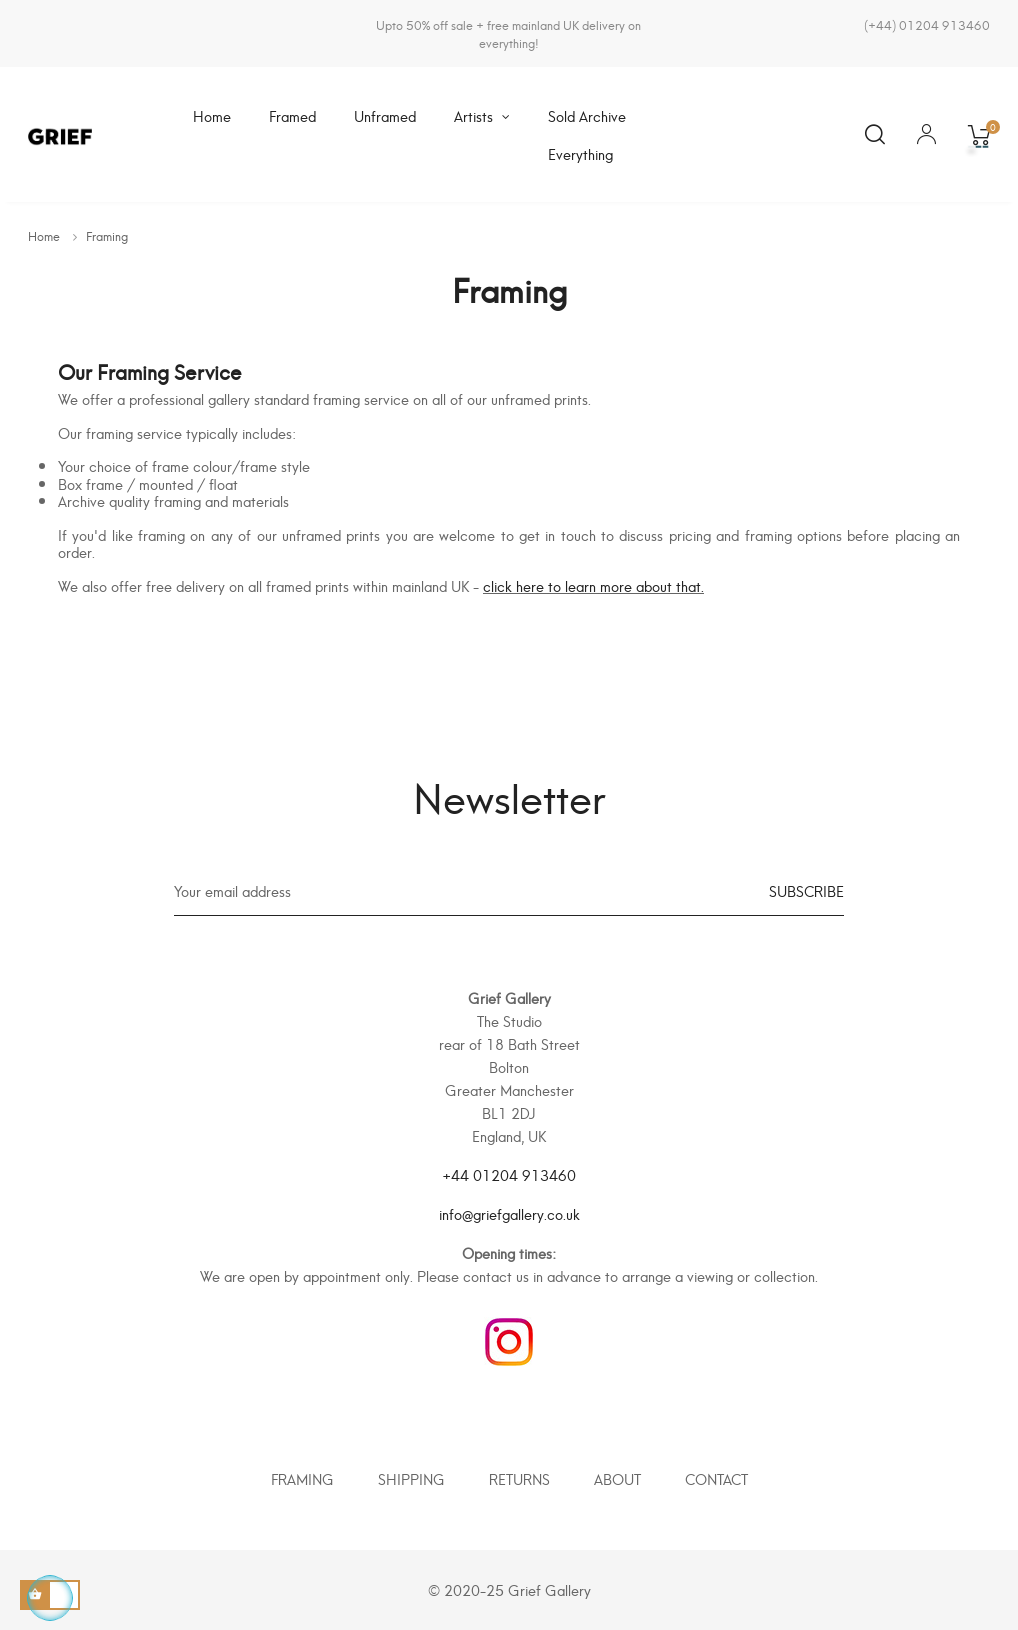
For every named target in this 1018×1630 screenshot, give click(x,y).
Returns (519, 1478)
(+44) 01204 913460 (927, 24)
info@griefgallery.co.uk (509, 1213)
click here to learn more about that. (593, 585)
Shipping (411, 1478)
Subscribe (806, 890)
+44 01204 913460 (509, 1174)
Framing (302, 1478)
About (617, 1478)
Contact (716, 1478)
